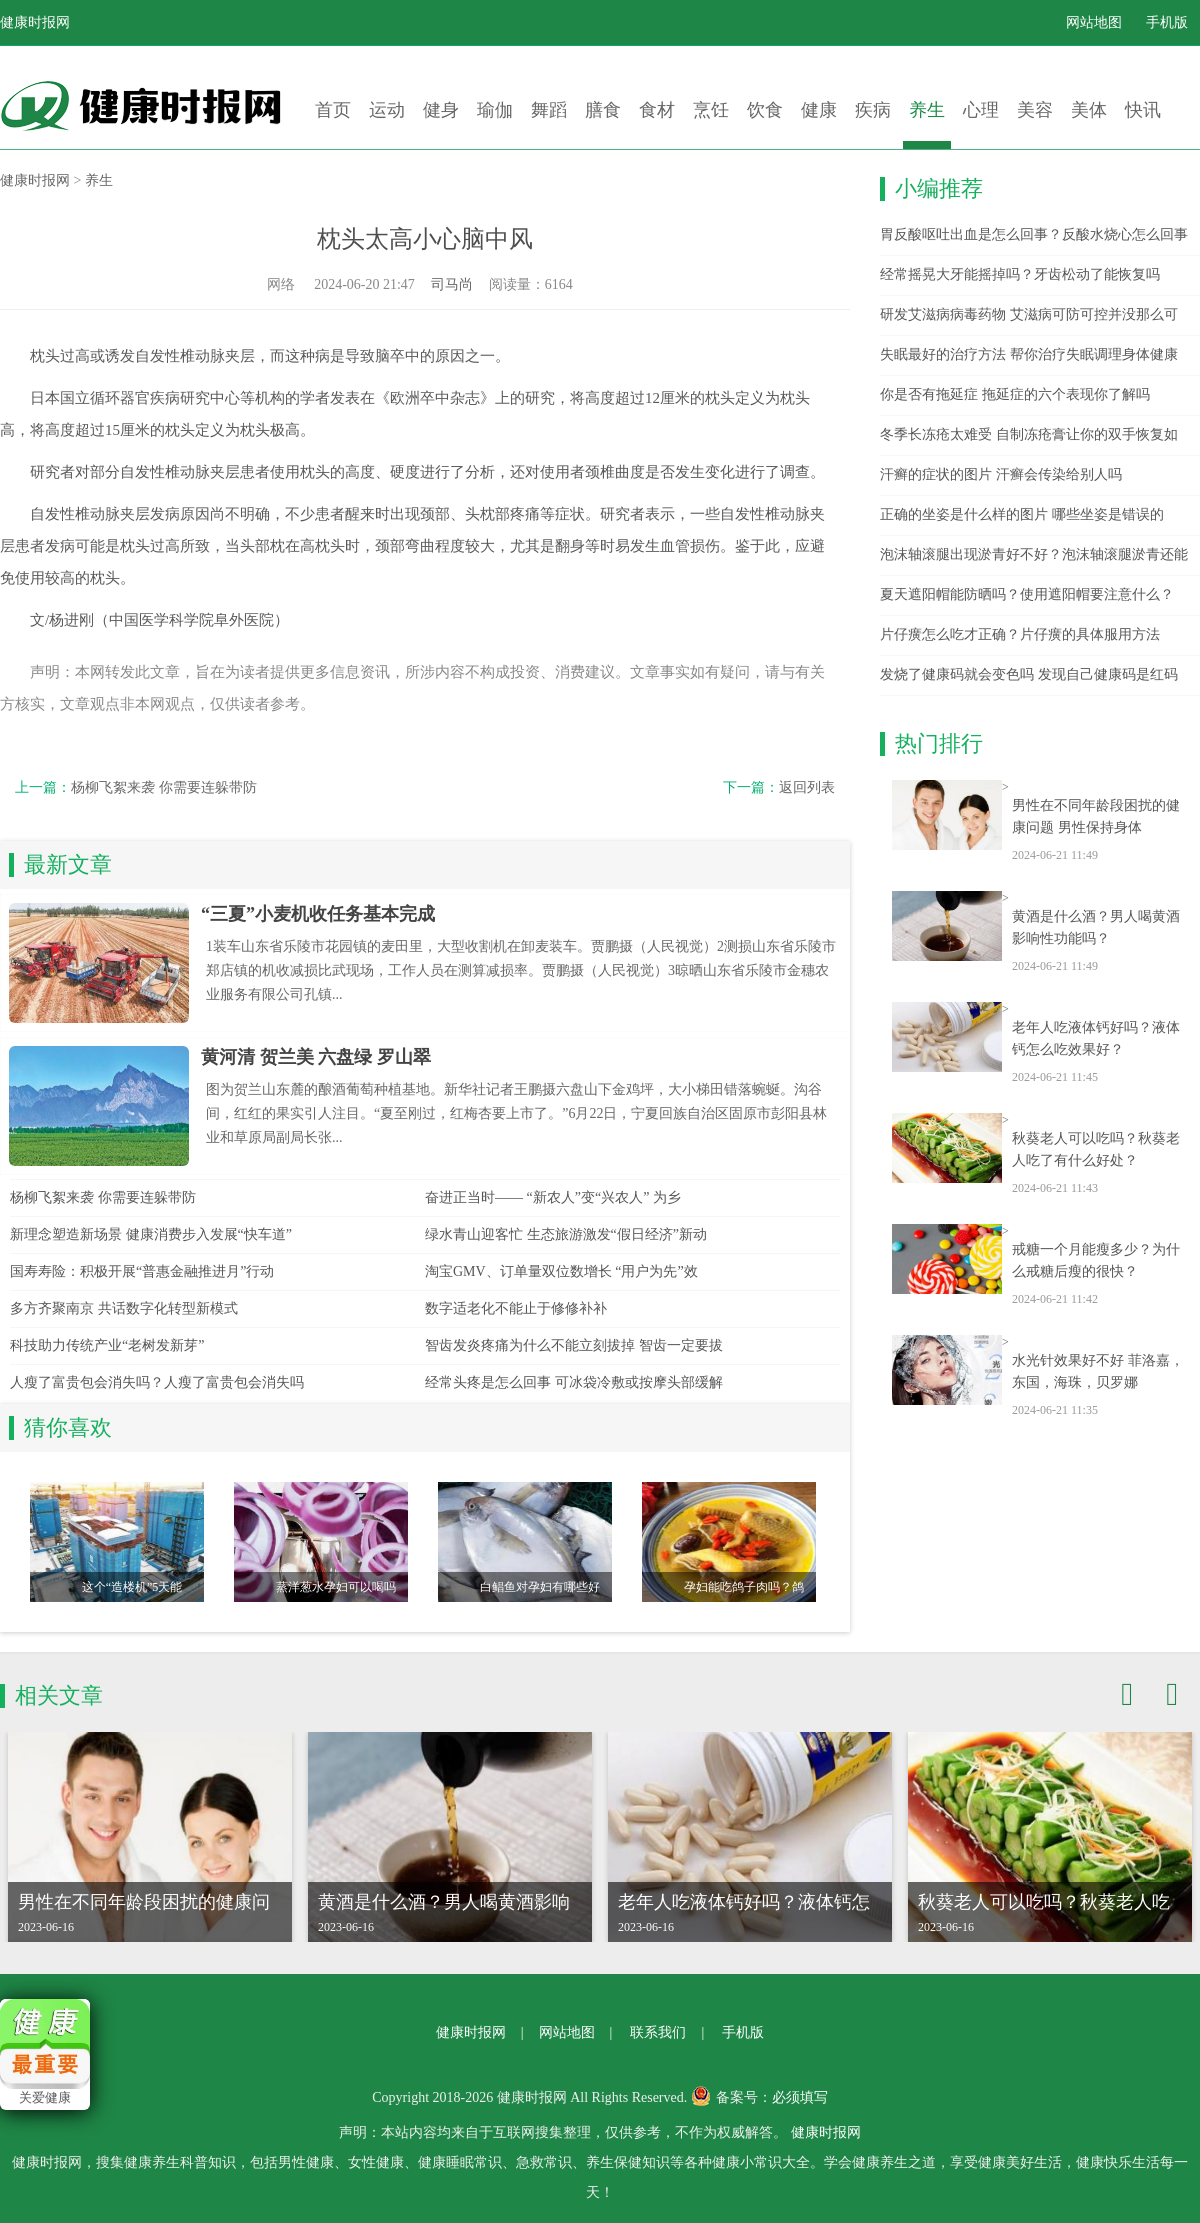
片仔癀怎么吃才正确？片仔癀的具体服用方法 (1020, 634)
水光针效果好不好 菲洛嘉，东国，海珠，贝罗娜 (1098, 1371)
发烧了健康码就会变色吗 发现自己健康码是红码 (1029, 674)
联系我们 (658, 2032)
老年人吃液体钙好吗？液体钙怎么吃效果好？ (1096, 1038)
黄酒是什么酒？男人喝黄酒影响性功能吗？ (1096, 927)
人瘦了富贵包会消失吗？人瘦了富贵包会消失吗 (157, 1382)
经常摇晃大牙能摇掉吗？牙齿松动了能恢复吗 (1020, 274)
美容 (1035, 110)
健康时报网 (35, 22)
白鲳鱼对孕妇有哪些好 (540, 1587)
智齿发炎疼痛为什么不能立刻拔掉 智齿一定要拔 (574, 1345)
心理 (981, 110)
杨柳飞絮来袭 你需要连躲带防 (164, 787)
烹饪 (711, 110)
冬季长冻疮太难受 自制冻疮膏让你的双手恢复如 (1029, 434)
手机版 (1167, 22)
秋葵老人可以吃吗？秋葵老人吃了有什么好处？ (1096, 1149)
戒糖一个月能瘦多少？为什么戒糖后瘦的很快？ (1096, 1260)
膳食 (603, 110)
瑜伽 (495, 110)
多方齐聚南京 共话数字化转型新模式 (124, 1308)
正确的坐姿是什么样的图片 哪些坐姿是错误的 (1022, 514)
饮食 (765, 110)
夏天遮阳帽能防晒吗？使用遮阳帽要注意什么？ (1027, 594)
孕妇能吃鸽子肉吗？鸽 (744, 1587)
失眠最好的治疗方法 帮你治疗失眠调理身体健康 (1029, 354)
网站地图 (1094, 22)
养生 (927, 110)
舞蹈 (549, 110)
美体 (1089, 110)
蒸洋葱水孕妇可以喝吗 (336, 1587)
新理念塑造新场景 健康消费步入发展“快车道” (151, 1234)
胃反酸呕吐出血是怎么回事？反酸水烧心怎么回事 (1034, 234)
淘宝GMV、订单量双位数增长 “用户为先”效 (561, 1271)
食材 (657, 110)
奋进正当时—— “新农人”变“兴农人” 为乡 (553, 1197)
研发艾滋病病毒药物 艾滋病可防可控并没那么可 (1029, 314)
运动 (387, 110)
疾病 (873, 110)
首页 (333, 110)
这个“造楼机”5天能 (132, 1587)
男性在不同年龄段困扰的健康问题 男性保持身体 (1096, 816)
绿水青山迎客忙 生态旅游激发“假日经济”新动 (566, 1234)
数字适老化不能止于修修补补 (516, 1308)
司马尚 (452, 284)
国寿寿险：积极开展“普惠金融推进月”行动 (142, 1271)
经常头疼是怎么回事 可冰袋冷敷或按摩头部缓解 (574, 1382)
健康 (819, 110)
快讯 (1143, 110)
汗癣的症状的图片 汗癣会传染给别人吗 (1001, 474)
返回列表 (807, 787)
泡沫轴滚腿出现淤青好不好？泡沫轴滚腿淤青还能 (1034, 554)
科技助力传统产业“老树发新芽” (107, 1345)
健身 (441, 110)
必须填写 (800, 2097)
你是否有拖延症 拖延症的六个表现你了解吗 (1015, 394)
